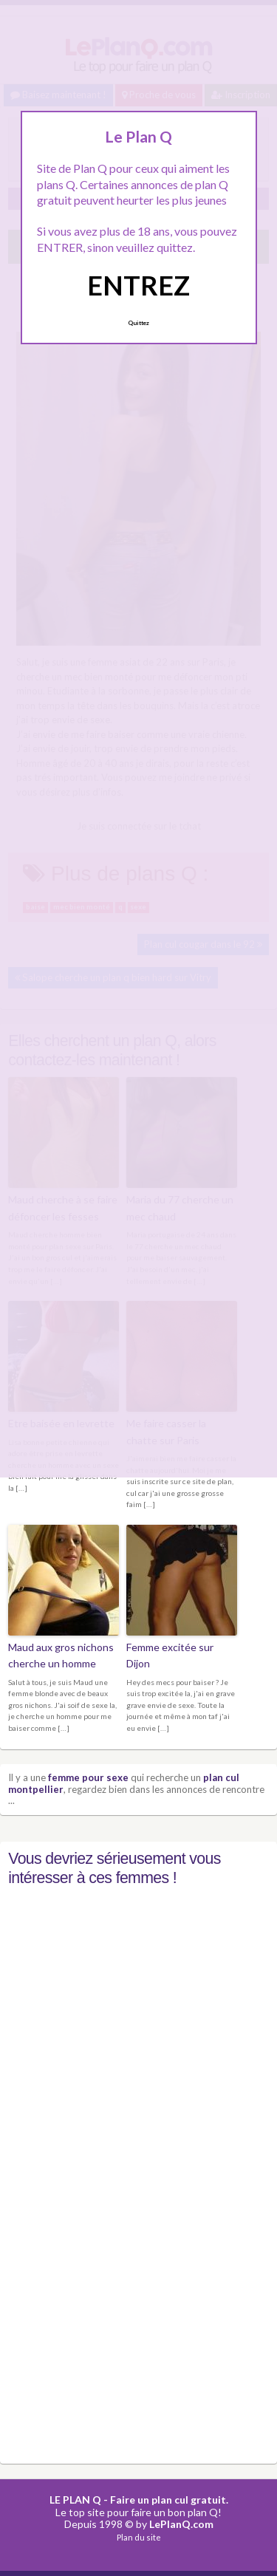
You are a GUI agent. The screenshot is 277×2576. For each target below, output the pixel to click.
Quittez (138, 323)
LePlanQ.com (181, 2524)
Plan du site (139, 2537)
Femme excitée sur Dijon (169, 1655)
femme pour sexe (88, 1777)
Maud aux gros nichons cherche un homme (61, 1655)
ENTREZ (138, 285)
